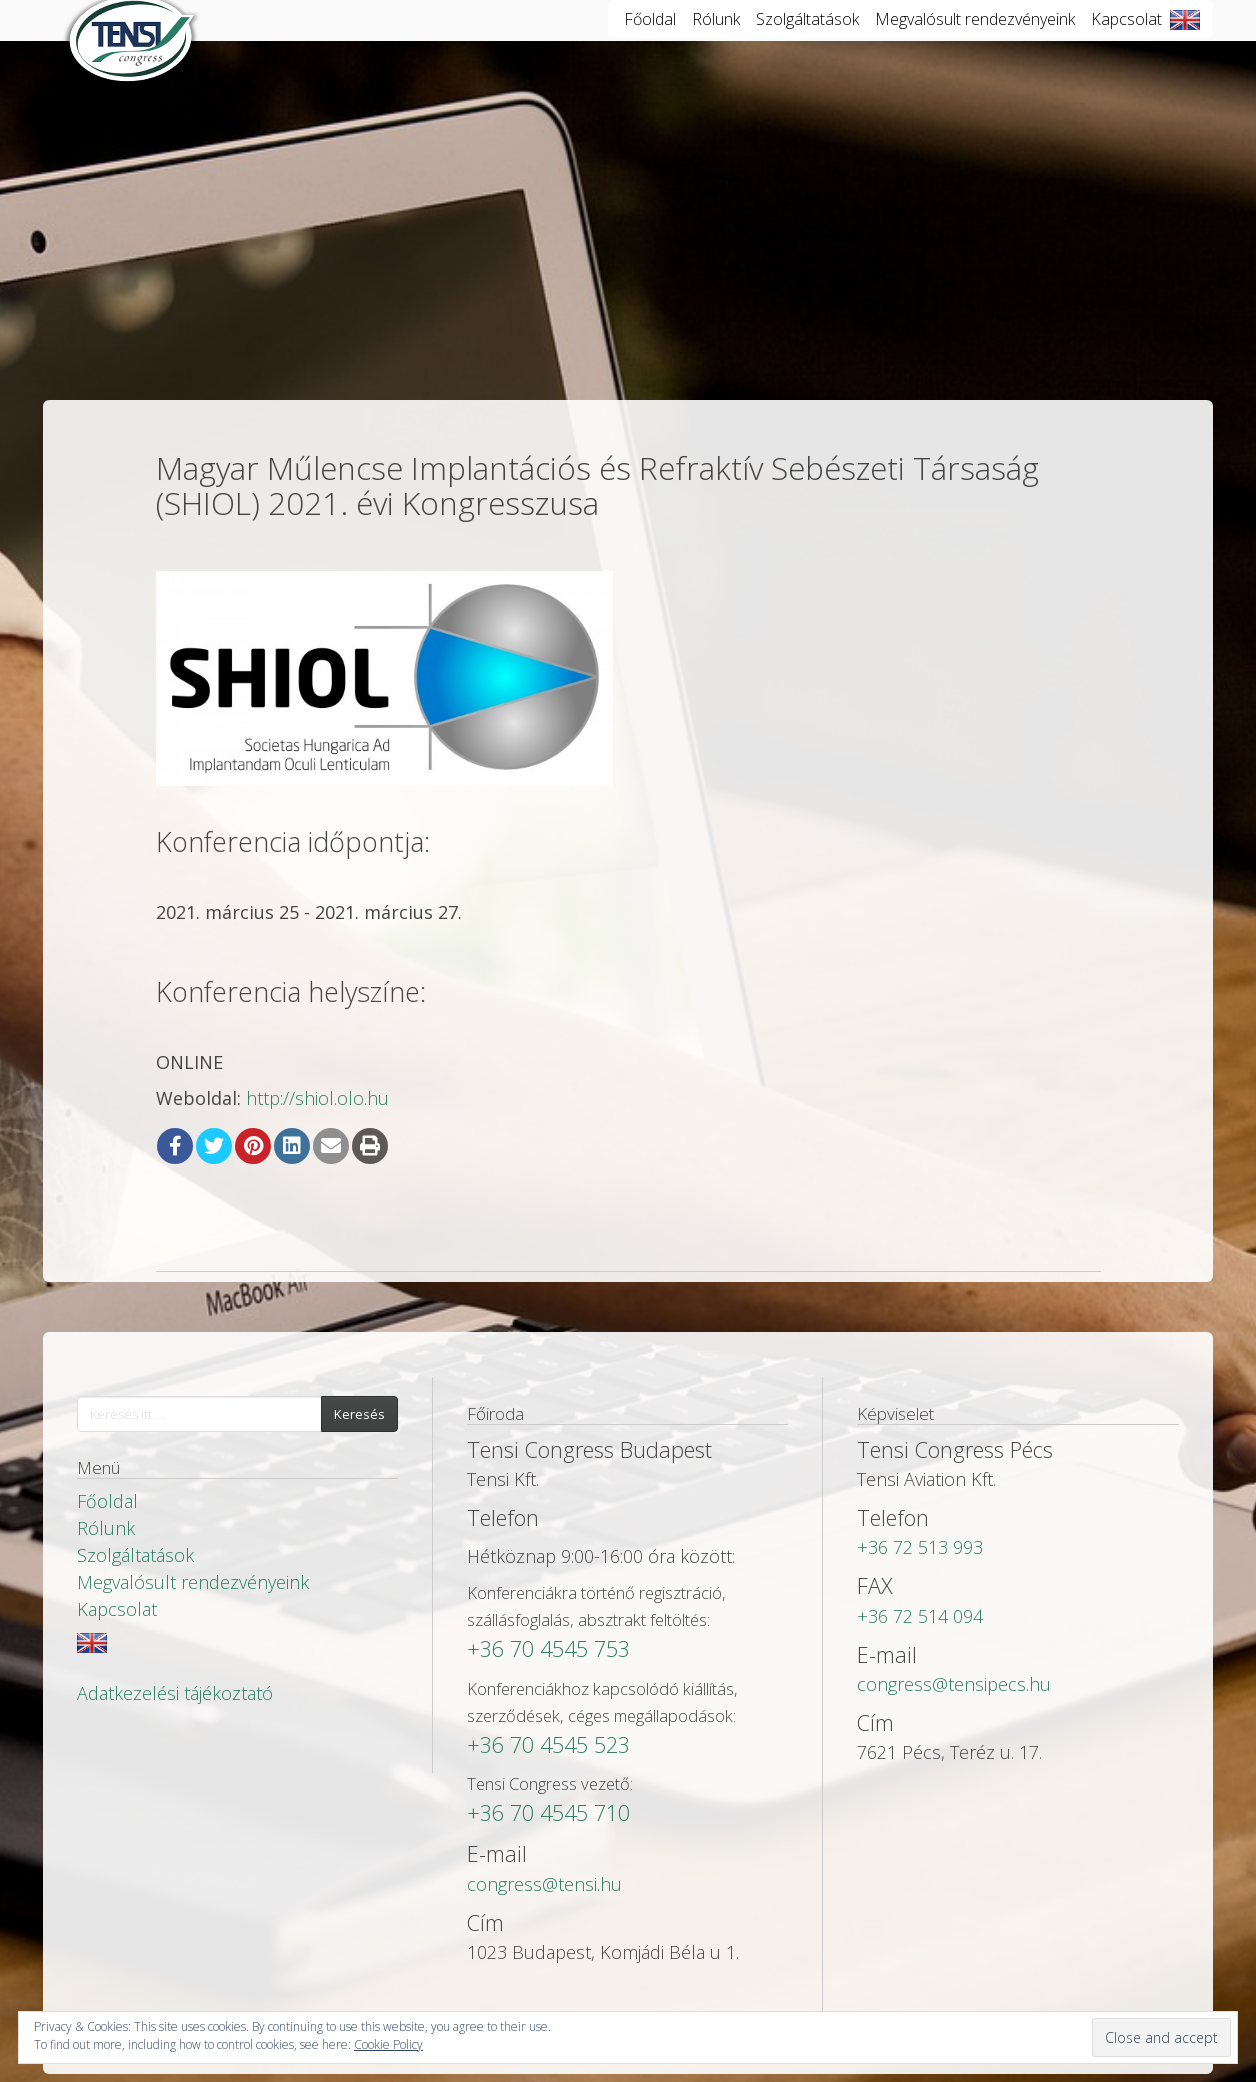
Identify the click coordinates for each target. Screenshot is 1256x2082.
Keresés (359, 1414)
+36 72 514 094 (920, 1616)
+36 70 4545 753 (548, 1648)
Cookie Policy (388, 2044)
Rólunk (716, 39)
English (1185, 40)
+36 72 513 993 (920, 1547)
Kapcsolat (1126, 39)
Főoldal (650, 39)
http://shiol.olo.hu (317, 1098)
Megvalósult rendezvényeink (975, 39)
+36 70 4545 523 (548, 1744)
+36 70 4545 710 (548, 1812)
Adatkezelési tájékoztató (175, 1693)
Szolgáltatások (807, 39)
